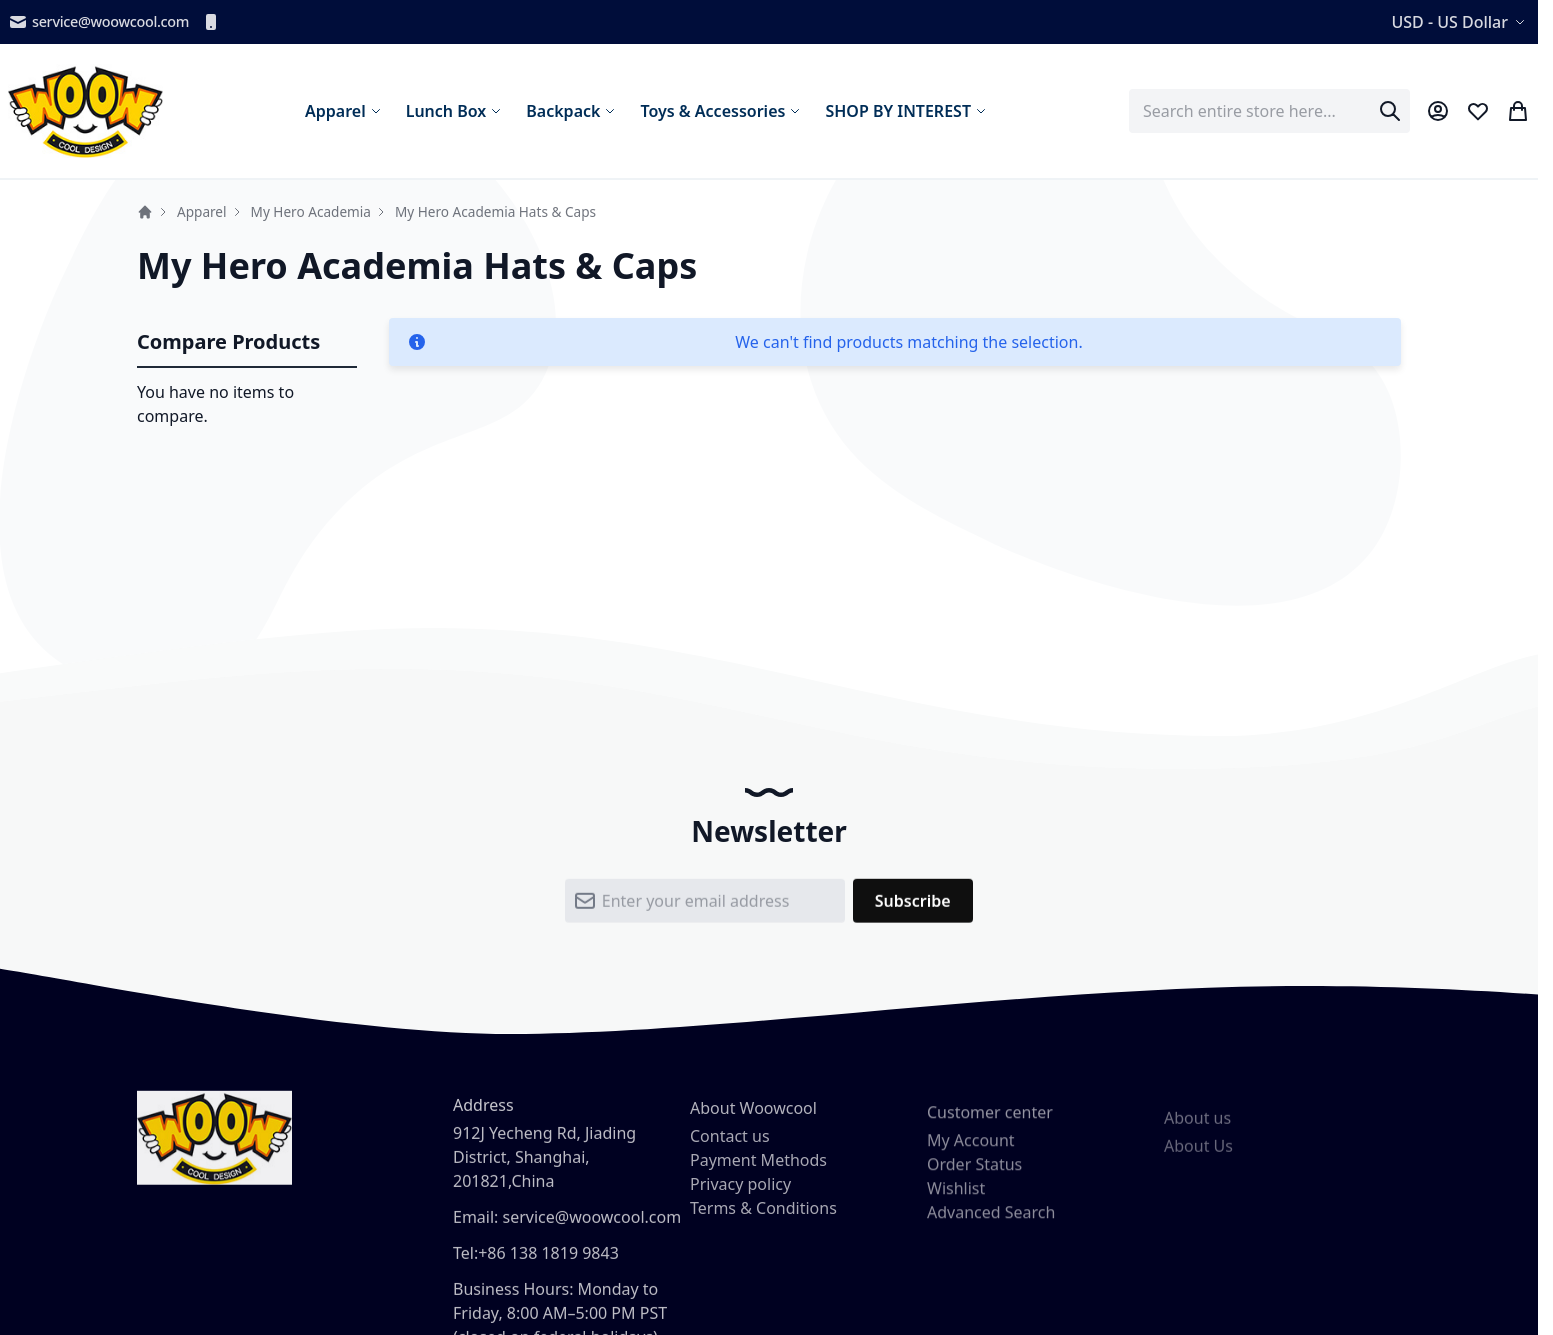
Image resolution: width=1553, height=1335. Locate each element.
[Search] (1390, 111)
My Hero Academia (311, 211)
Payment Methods (758, 1171)
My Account (971, 1155)
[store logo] (85, 111)
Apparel (202, 211)
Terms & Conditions (763, 1219)
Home (145, 212)
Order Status (974, 1179)
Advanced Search (991, 1227)
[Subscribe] (913, 907)
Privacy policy (740, 1195)
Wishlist (956, 1203)
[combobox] (1269, 111)
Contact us (730, 1147)
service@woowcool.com (98, 22)
